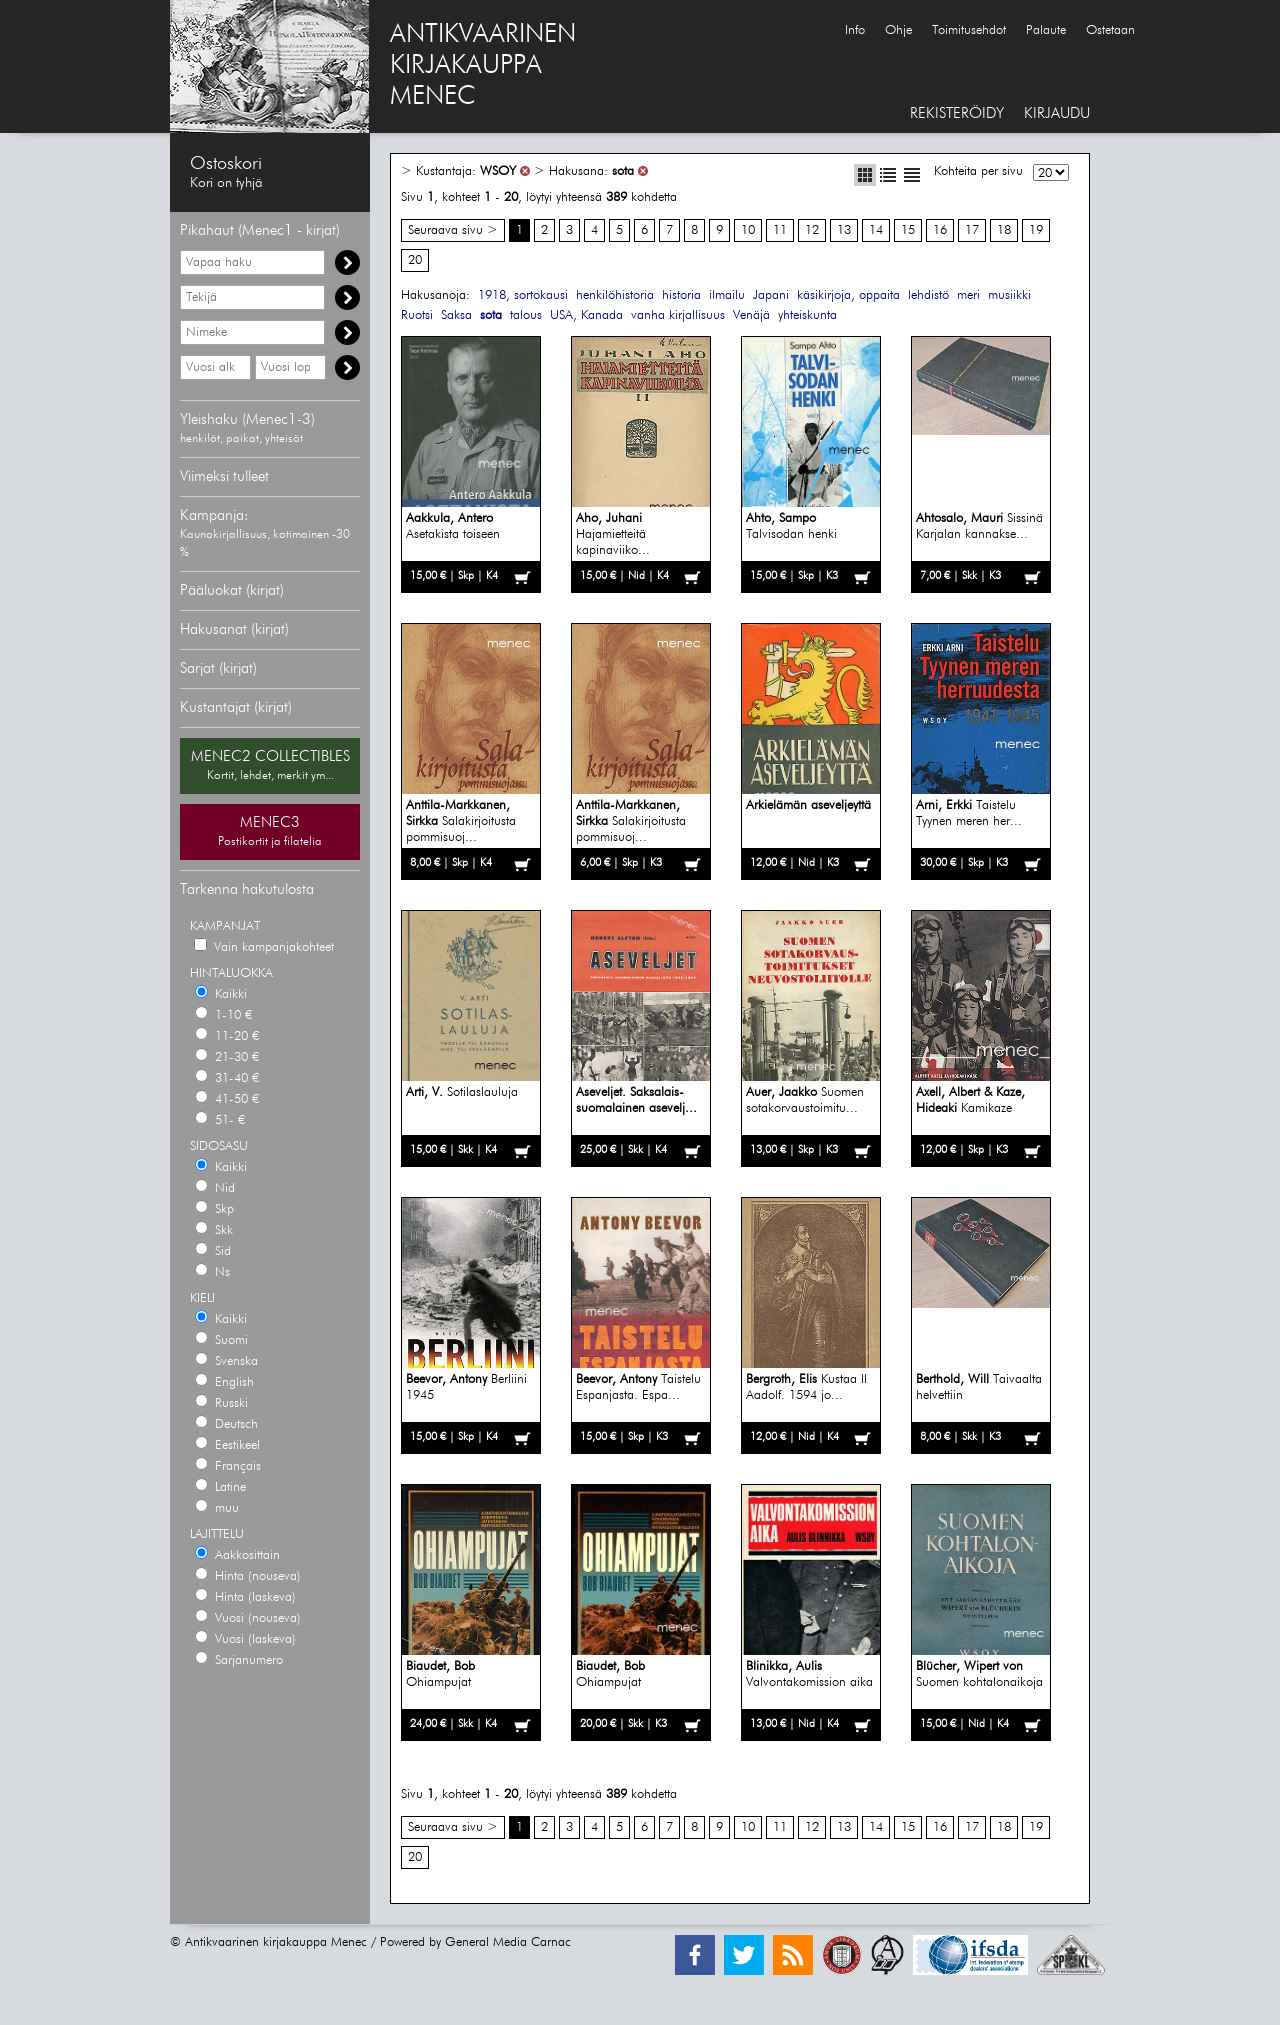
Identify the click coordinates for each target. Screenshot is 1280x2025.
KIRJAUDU (1057, 113)
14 (876, 230)
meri (968, 295)
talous (526, 315)
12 (812, 230)
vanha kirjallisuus (678, 315)
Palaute (1046, 30)
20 (415, 260)
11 (780, 230)
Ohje (898, 30)
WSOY (498, 171)
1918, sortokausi (523, 295)
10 (748, 230)
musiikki (1009, 295)
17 (972, 230)
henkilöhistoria (615, 295)
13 (844, 230)
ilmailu (727, 295)
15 (908, 230)
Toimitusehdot (969, 30)
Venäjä (751, 315)
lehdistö (928, 295)
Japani (771, 295)
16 (940, 230)
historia (681, 295)
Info (855, 30)
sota (623, 171)
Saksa (456, 315)
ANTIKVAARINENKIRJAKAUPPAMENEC (483, 66)
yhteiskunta (807, 315)
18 (1004, 230)
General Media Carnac (508, 1942)
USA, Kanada (586, 315)
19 (1036, 230)
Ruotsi (417, 315)
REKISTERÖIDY (957, 113)
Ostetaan (1110, 30)
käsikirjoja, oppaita (848, 295)
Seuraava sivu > (453, 230)
